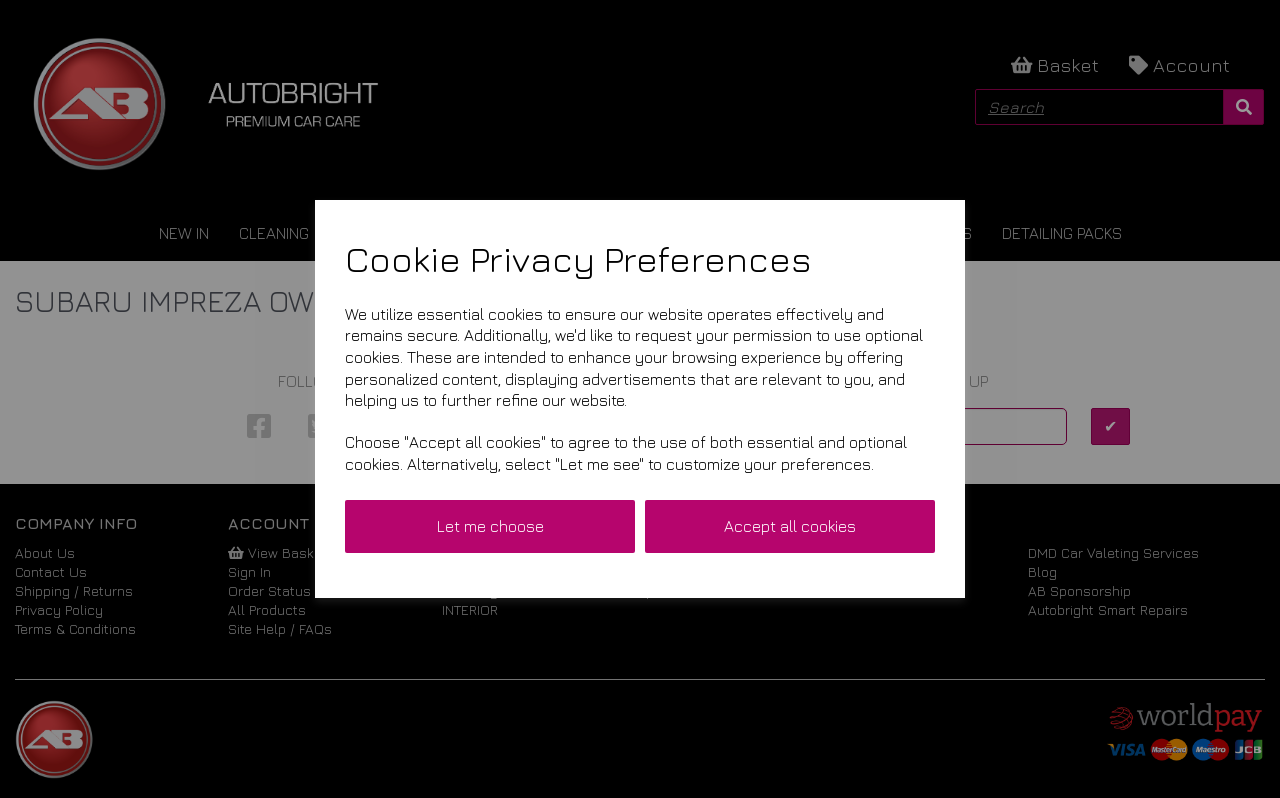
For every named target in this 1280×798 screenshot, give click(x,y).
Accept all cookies (790, 526)
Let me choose (490, 526)
